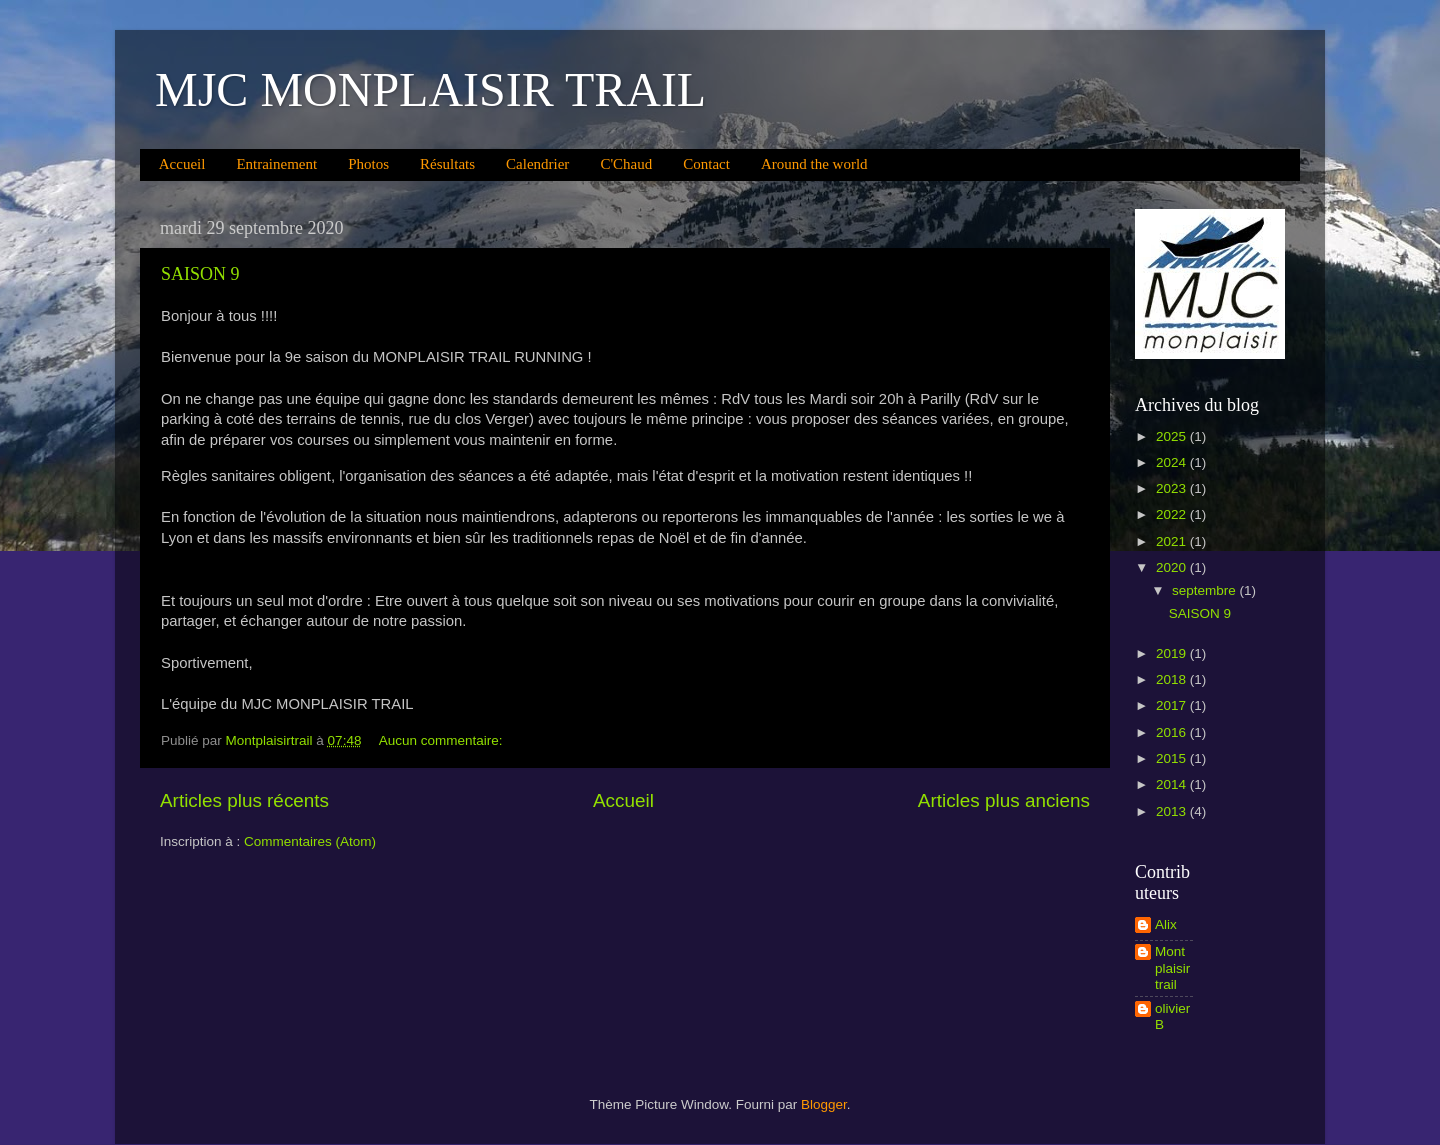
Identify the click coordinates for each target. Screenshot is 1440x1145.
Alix (1166, 924)
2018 (1173, 679)
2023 (1173, 488)
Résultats (447, 164)
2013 (1173, 811)
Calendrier (537, 164)
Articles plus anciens (1004, 800)
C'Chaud (626, 164)
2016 (1173, 732)
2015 (1173, 758)
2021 (1173, 541)
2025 (1173, 436)
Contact (706, 164)
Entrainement (276, 164)
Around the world (814, 164)
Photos (368, 164)
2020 (1173, 567)
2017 (1173, 705)
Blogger (824, 1104)
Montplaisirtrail (1172, 967)
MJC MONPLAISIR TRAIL (430, 89)
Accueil (182, 164)
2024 (1173, 462)
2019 (1173, 653)
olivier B (1172, 1016)
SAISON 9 (200, 274)
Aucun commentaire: (443, 740)
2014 (1173, 784)
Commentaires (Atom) (310, 841)
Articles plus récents (244, 800)
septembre (1206, 590)
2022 (1173, 514)
